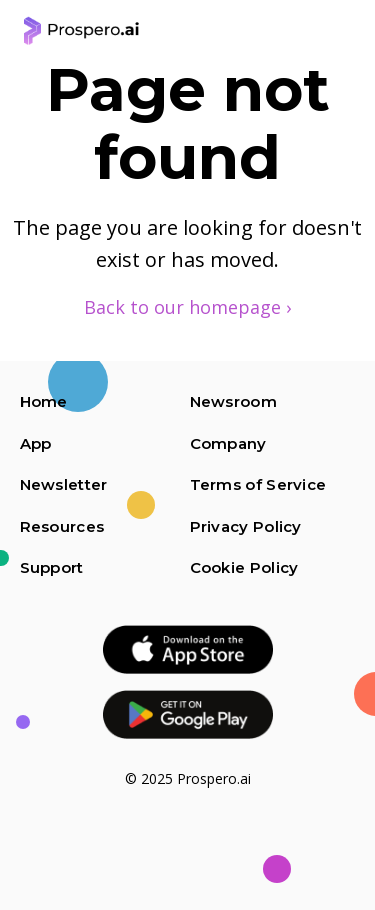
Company (228, 443)
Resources (62, 526)
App (36, 443)
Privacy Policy (246, 526)
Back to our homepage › (187, 307)
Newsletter (64, 484)
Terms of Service (258, 484)
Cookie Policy (244, 567)
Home (44, 401)
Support (52, 567)
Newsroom (233, 401)
